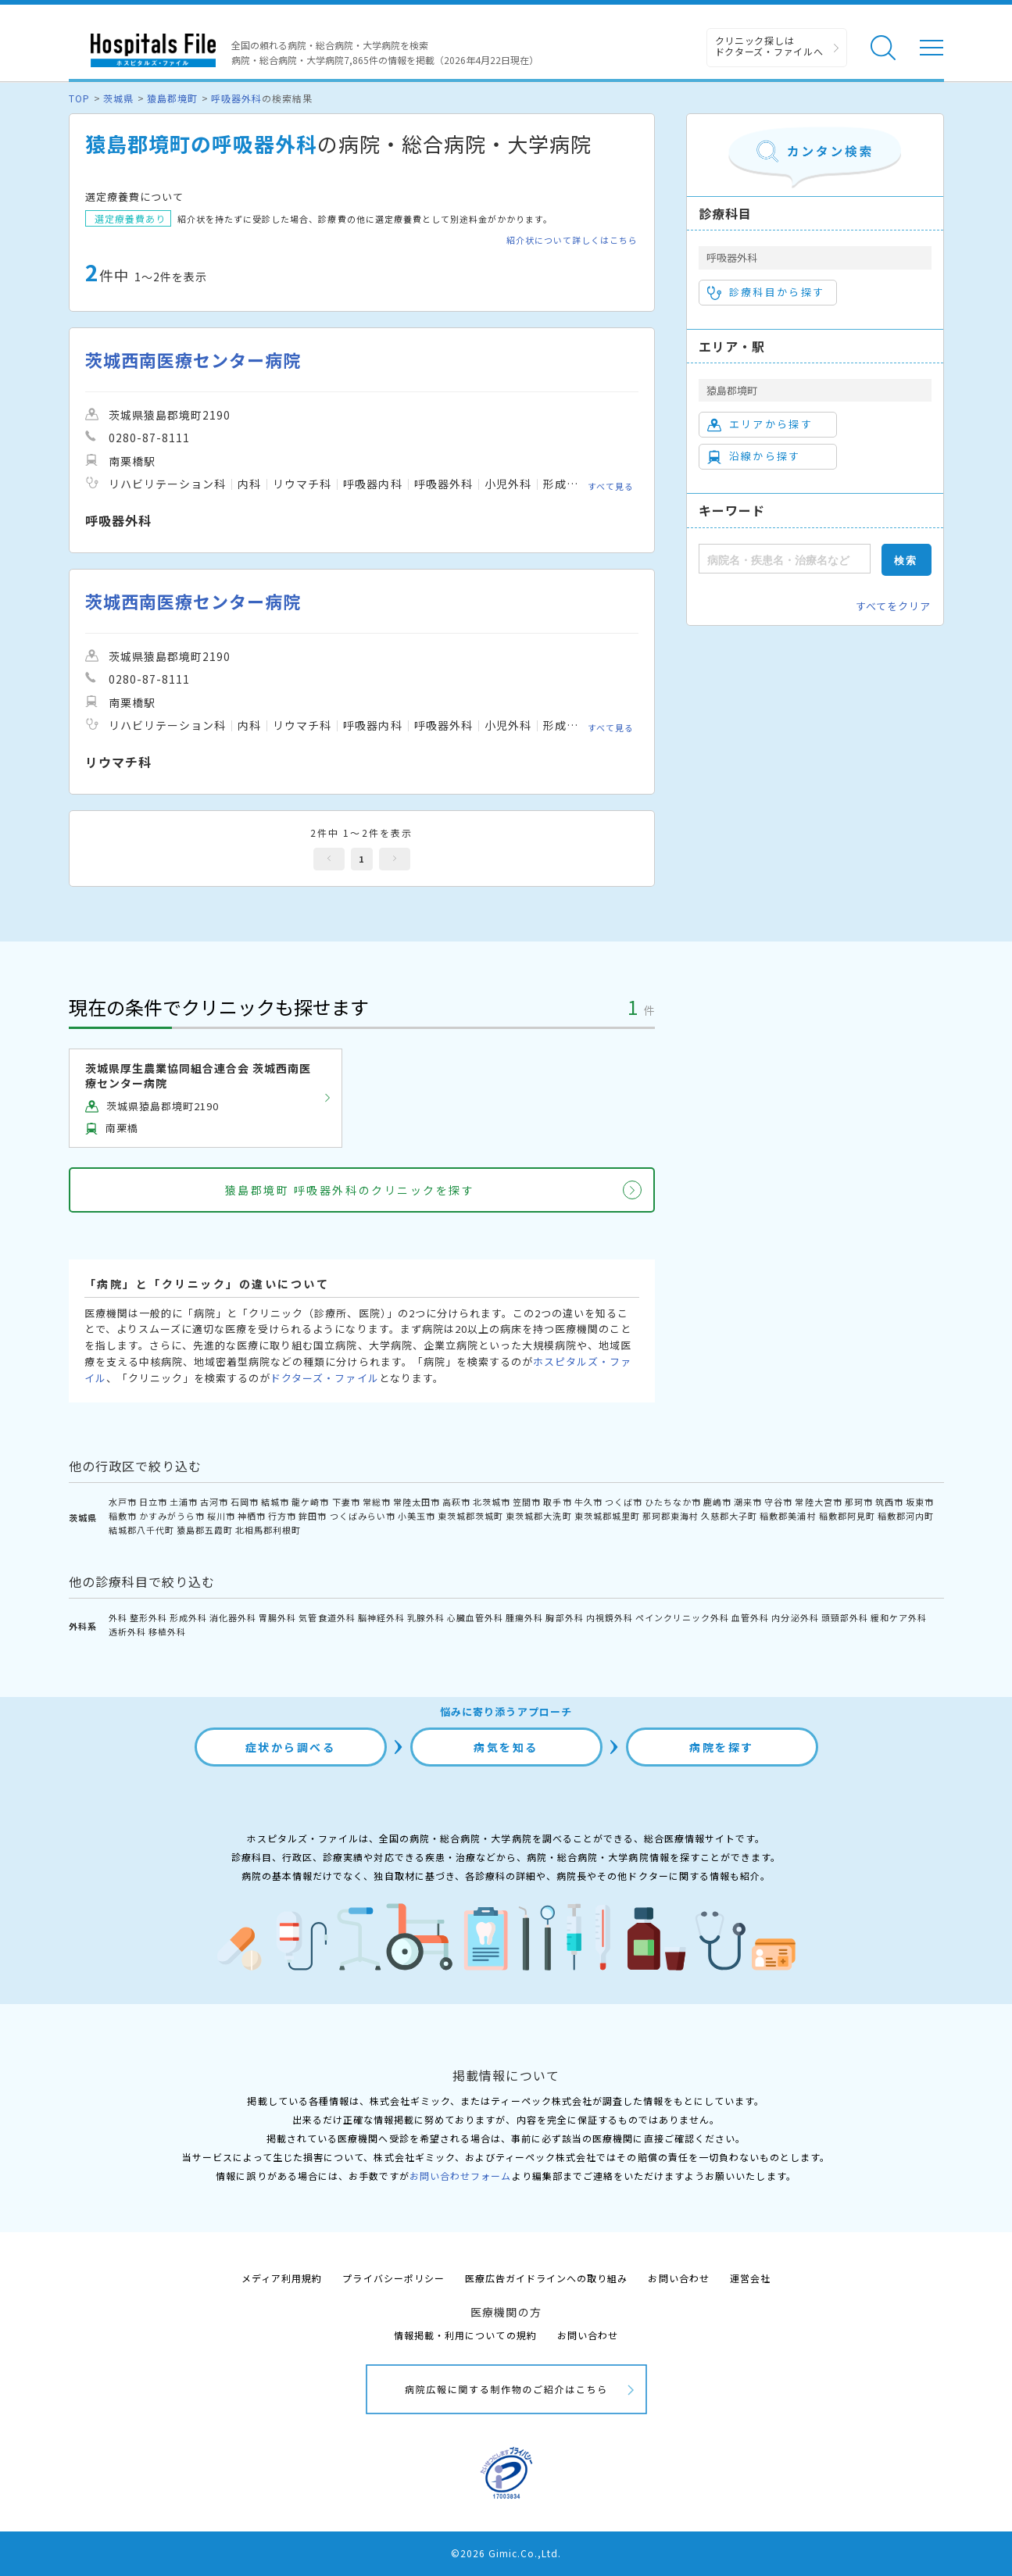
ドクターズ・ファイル (324, 1377)
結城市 (275, 1501)
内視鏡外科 (609, 1617)
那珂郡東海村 (670, 1516)
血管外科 (750, 1617)
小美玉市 (416, 1516)
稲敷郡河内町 (906, 1516)
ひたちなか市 (673, 1501)
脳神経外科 (381, 1617)
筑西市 (889, 1501)
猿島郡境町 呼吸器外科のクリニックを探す (349, 1190)
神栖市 (252, 1516)
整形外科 (148, 1617)
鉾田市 (313, 1516)
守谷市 (778, 1501)
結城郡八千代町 (141, 1530)
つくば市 (623, 1501)
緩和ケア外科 (899, 1617)
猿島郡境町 (172, 98)
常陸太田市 (416, 1501)
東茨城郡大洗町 (538, 1516)
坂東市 (920, 1501)
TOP (79, 98)
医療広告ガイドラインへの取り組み (546, 2278)
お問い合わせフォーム (460, 2175)
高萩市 (456, 1501)
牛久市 (588, 1501)
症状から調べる (290, 1747)
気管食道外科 (327, 1617)
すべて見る (611, 486)
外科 (118, 1617)
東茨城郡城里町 (607, 1516)
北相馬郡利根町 (268, 1530)
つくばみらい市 (362, 1516)
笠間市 (527, 1501)
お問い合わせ (678, 2278)
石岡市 (245, 1501)
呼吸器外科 (236, 98)
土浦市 (184, 1501)
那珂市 (859, 1501)
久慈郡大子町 (729, 1516)
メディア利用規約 (281, 2278)
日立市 (153, 1501)
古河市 (214, 1501)
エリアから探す (760, 424)
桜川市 (221, 1516)
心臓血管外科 (475, 1617)
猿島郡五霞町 (205, 1530)
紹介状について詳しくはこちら (572, 240)
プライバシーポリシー (393, 2278)
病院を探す (721, 1747)
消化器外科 (232, 1617)
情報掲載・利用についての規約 (465, 2335)
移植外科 (167, 1631)
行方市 (282, 1516)
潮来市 (748, 1501)
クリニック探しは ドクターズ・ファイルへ (769, 46)
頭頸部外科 (844, 1617)
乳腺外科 (426, 1617)
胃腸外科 (277, 1617)
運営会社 (750, 2278)
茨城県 (118, 98)
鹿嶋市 (717, 1501)
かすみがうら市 (172, 1516)
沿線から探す (754, 456)
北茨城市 (491, 1501)
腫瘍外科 (524, 1617)
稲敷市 (123, 1516)
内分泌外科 (794, 1617)
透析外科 (127, 1631)
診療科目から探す (766, 292)
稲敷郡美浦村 (788, 1516)
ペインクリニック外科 (682, 1617)
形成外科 (188, 1617)
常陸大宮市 (818, 1501)
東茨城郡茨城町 (470, 1516)
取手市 (557, 1501)
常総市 (377, 1501)
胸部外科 (564, 1617)
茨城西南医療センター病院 (193, 360)
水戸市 (123, 1501)
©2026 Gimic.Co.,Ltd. (506, 2553)
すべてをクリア (893, 605)
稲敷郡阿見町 (847, 1516)
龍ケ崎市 (310, 1501)
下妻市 (346, 1501)
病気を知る (506, 1747)
